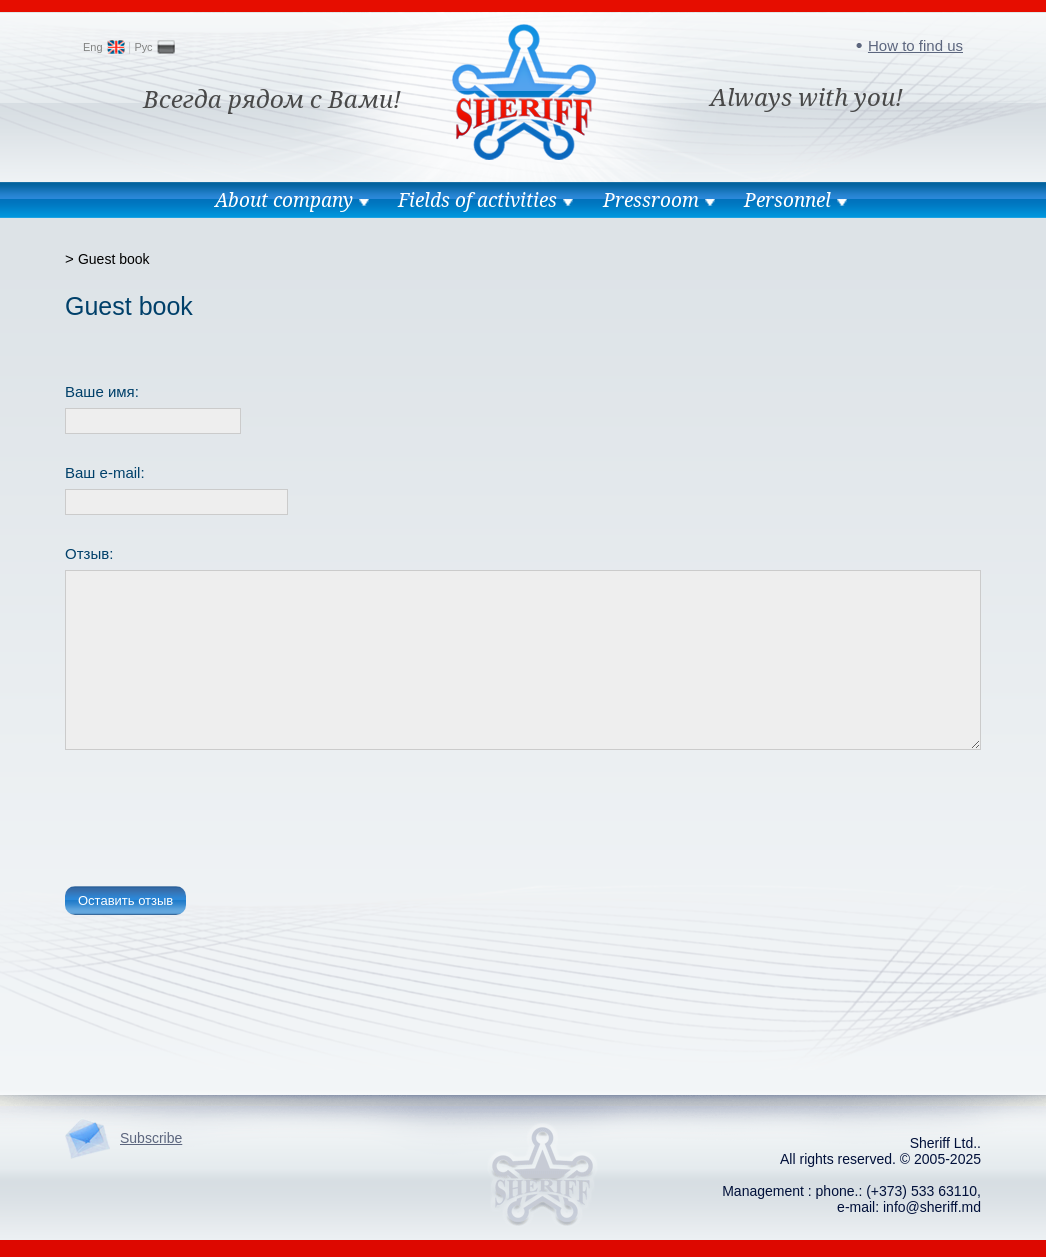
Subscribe (151, 1138)
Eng (93, 47)
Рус (143, 47)
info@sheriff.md (932, 1207)
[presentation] (217, 822)
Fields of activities (477, 200)
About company (284, 200)
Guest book (114, 259)
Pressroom (651, 200)
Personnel (787, 200)
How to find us (915, 45)
